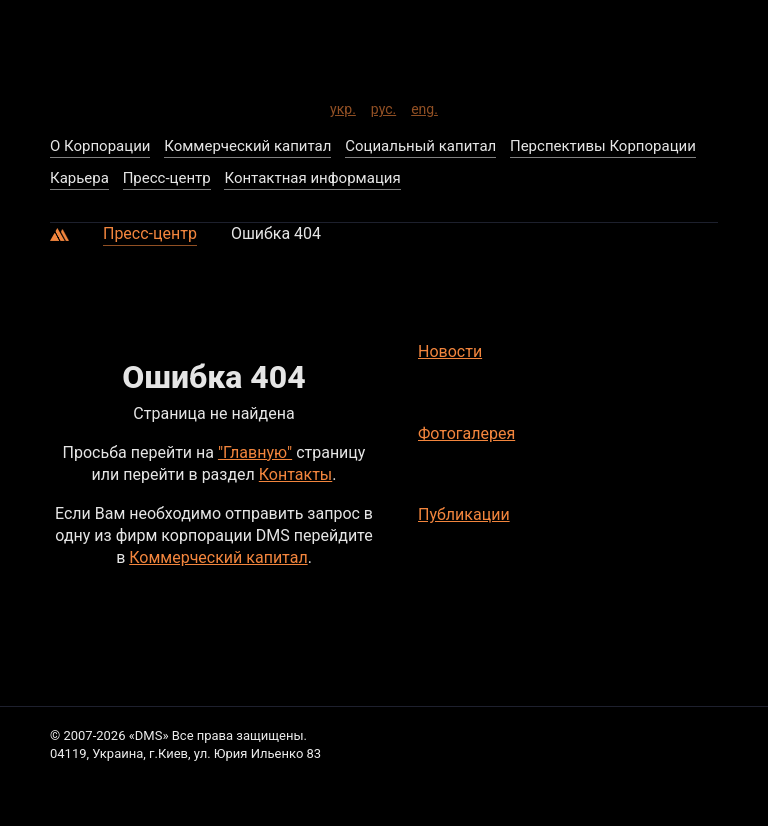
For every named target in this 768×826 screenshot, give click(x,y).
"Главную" (255, 452)
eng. (424, 106)
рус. (383, 106)
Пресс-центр (150, 233)
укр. (343, 106)
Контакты (295, 474)
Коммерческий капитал (218, 557)
